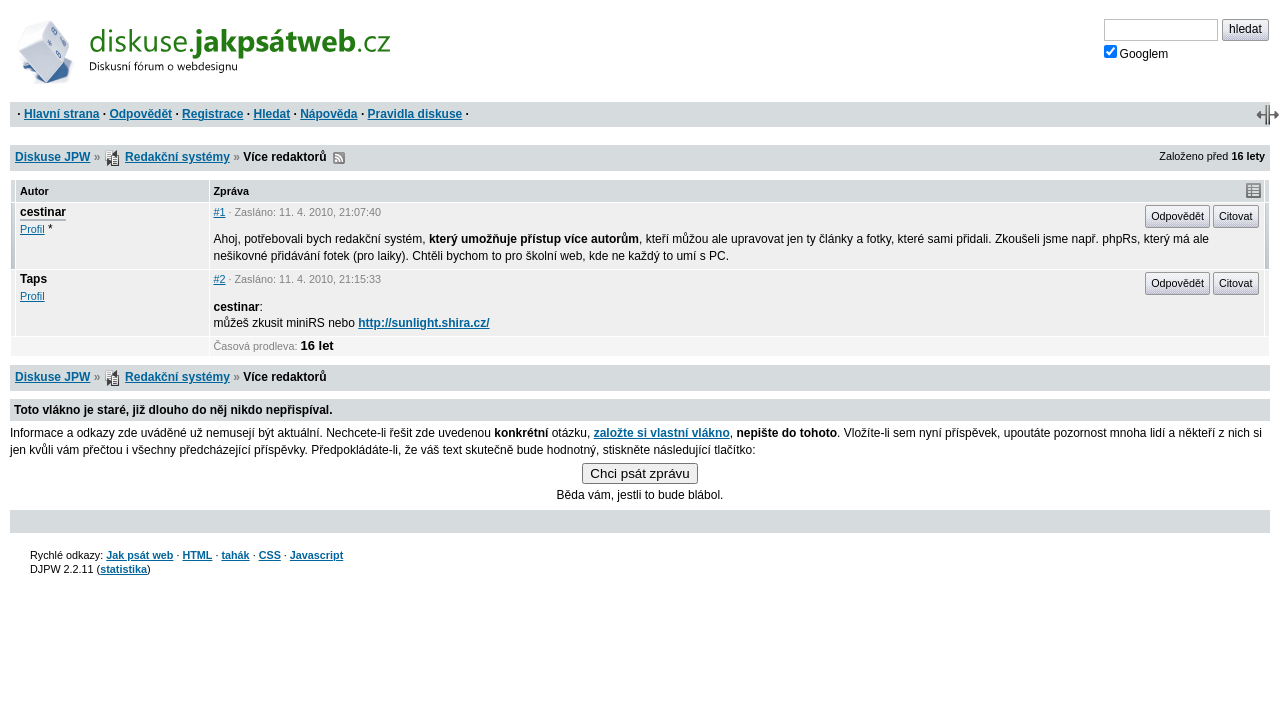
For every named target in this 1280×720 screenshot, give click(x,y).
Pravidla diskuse (415, 114)
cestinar (43, 212)
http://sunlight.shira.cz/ (423, 323)
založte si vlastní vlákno (662, 433)
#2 (220, 279)
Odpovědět (140, 114)
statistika (123, 569)
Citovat (1236, 216)
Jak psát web (139, 555)
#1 (220, 212)
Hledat (271, 114)
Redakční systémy (177, 157)
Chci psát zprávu (639, 473)
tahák (235, 555)
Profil (32, 229)
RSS (339, 158)
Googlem (1136, 53)
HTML (197, 555)
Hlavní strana (61, 114)
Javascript (316, 555)
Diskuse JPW (52, 157)
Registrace (212, 114)
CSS (270, 555)
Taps (33, 279)
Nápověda (328, 114)
